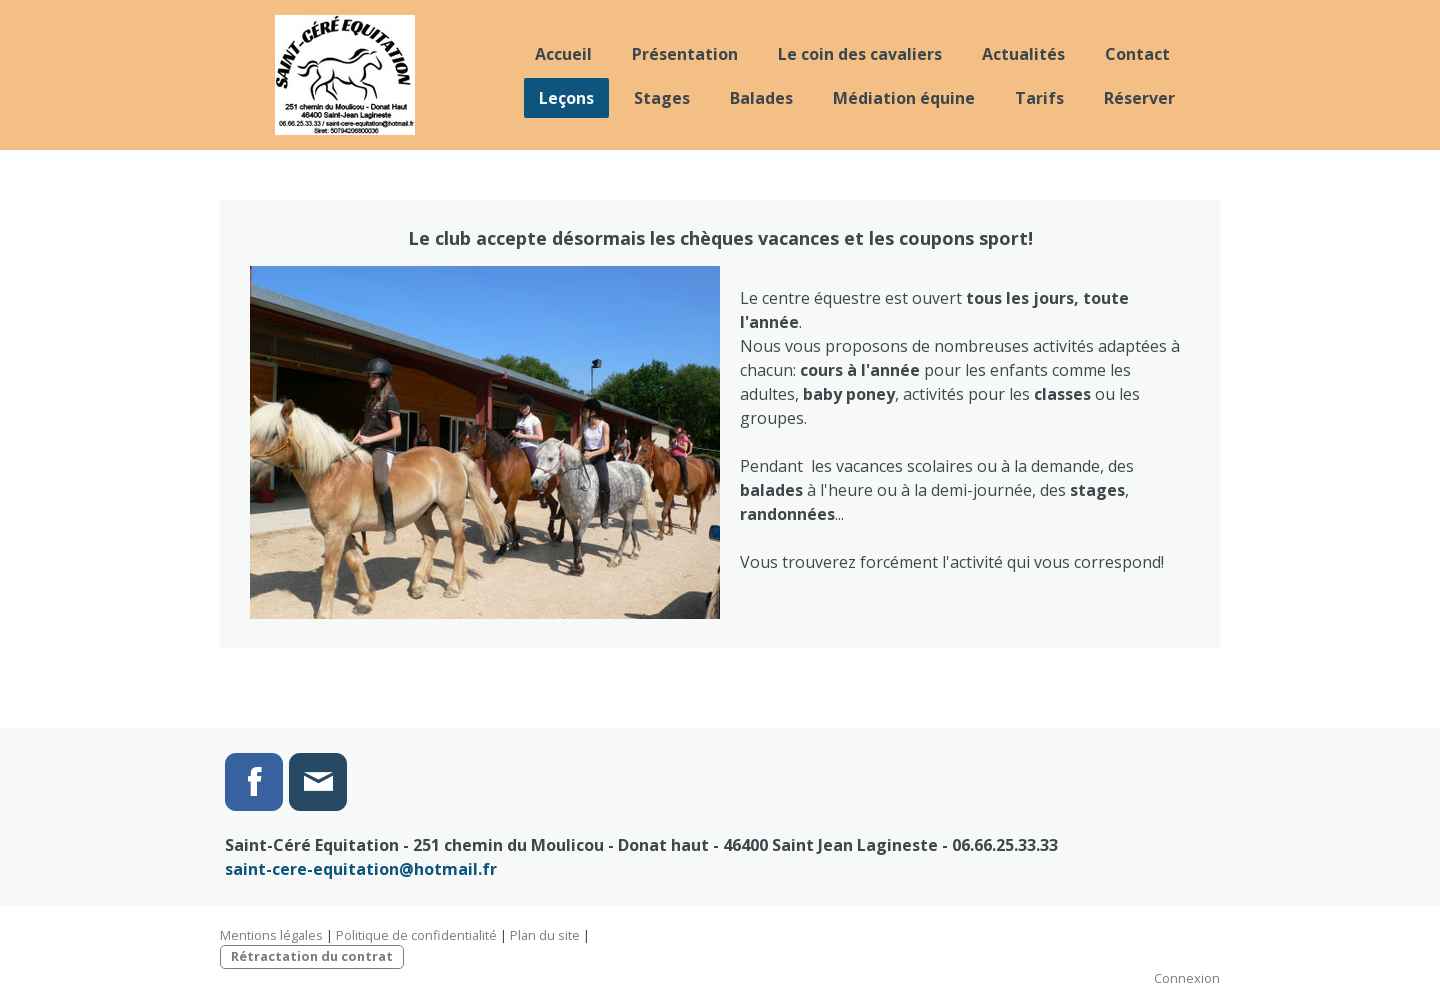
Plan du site (545, 935)
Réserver (1139, 98)
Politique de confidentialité (416, 935)
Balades (761, 98)
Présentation (685, 54)
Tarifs (1039, 98)
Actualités (1023, 54)
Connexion (1187, 978)
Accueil (563, 54)
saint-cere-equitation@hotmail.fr (361, 869)
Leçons (566, 98)
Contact (1137, 54)
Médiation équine (904, 98)
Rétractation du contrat (312, 956)
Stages (662, 98)
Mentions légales (271, 935)
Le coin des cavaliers (860, 54)
